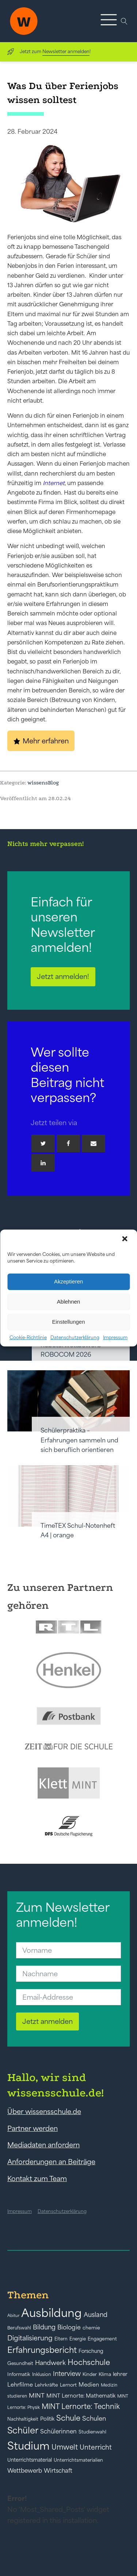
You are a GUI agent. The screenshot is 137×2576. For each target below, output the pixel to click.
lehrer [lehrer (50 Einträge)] (120, 2374)
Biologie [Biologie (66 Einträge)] (69, 2327)
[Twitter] (43, 1143)
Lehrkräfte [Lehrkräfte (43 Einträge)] (46, 2385)
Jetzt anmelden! (63, 976)
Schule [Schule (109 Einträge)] (68, 2418)
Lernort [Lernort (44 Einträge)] (68, 2385)
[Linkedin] (43, 1163)
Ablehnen (68, 1301)
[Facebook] (68, 1143)
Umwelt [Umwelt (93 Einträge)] (65, 2447)
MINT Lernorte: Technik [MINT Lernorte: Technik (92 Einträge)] (81, 2406)
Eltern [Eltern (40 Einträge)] (61, 2339)
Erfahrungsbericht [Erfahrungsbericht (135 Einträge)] (42, 2350)
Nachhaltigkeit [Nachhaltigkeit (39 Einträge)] (22, 2419)
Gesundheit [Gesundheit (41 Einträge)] (20, 2363)
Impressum (115, 1337)
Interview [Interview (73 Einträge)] (67, 2373)
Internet (54, 483)
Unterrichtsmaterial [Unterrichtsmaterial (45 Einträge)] (29, 2460)
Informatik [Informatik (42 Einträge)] (18, 2374)
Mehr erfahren (46, 741)
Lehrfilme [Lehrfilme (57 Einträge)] (20, 2384)
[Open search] (124, 21)
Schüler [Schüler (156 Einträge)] (22, 2430)
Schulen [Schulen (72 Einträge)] (94, 2418)
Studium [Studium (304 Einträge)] (28, 2446)
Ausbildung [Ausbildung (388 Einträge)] (51, 2312)
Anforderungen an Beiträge (51, 2162)
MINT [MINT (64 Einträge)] (37, 2395)
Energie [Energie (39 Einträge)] (77, 2339)
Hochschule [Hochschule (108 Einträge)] (89, 2362)
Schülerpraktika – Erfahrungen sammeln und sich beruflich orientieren (79, 1440)
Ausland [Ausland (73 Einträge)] (95, 2314)
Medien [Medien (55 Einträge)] (89, 2384)
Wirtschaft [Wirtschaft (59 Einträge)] (58, 2470)
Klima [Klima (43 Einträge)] (105, 2374)
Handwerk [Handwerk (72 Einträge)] (50, 2362)
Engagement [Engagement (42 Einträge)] (102, 2339)
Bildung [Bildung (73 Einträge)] (44, 2327)
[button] (125, 1239)
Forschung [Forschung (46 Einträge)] (91, 2351)
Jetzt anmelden (47, 2021)
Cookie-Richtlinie (28, 1337)
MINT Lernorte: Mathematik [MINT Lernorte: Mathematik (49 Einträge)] (80, 2396)
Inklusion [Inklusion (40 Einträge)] (41, 2374)
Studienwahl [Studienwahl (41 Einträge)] (92, 2432)
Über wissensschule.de (44, 2111)
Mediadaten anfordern (43, 2145)
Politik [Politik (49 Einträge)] (47, 2419)
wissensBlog (43, 782)
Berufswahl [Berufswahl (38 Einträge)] (19, 2328)
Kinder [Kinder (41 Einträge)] (90, 2374)
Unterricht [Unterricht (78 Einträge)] (96, 2447)
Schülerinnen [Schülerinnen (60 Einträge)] (58, 2431)
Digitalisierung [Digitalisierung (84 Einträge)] (30, 2338)
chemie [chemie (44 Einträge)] (91, 2328)
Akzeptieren (68, 1281)
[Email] (93, 1143)
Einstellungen (68, 1322)
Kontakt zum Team (37, 2178)
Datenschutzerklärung (74, 1337)
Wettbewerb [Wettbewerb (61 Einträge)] (24, 2470)
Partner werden (32, 2128)
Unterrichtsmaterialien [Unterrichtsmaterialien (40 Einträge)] (78, 2460)
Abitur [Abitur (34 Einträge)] (13, 2315)
